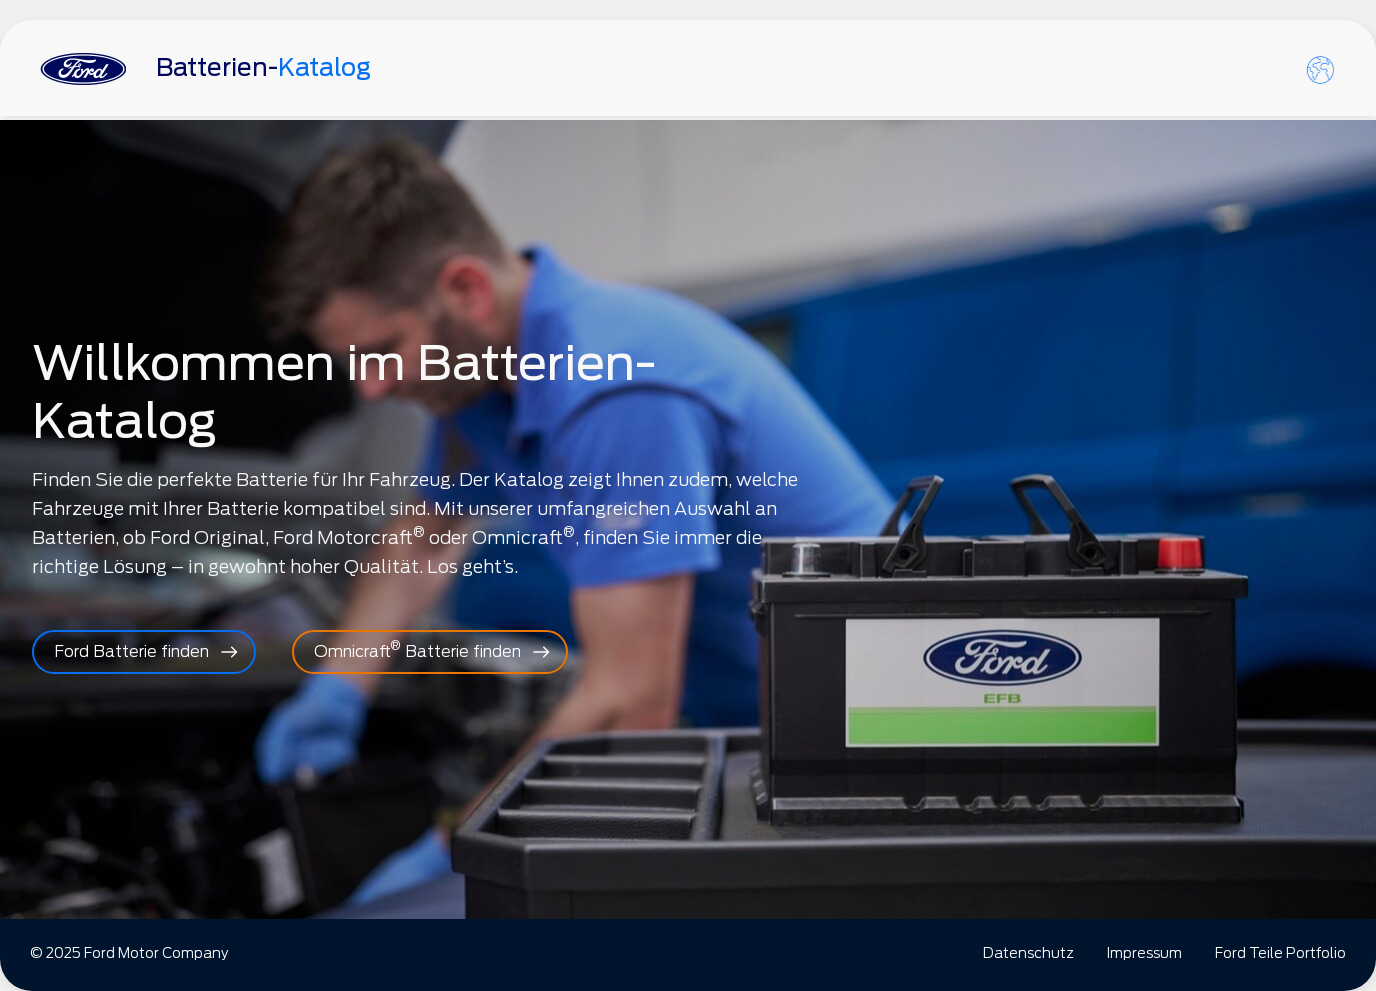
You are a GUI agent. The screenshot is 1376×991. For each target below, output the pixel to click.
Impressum (1144, 953)
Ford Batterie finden (131, 651)
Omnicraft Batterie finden (417, 649)
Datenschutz (1028, 953)
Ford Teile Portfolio (1280, 953)
